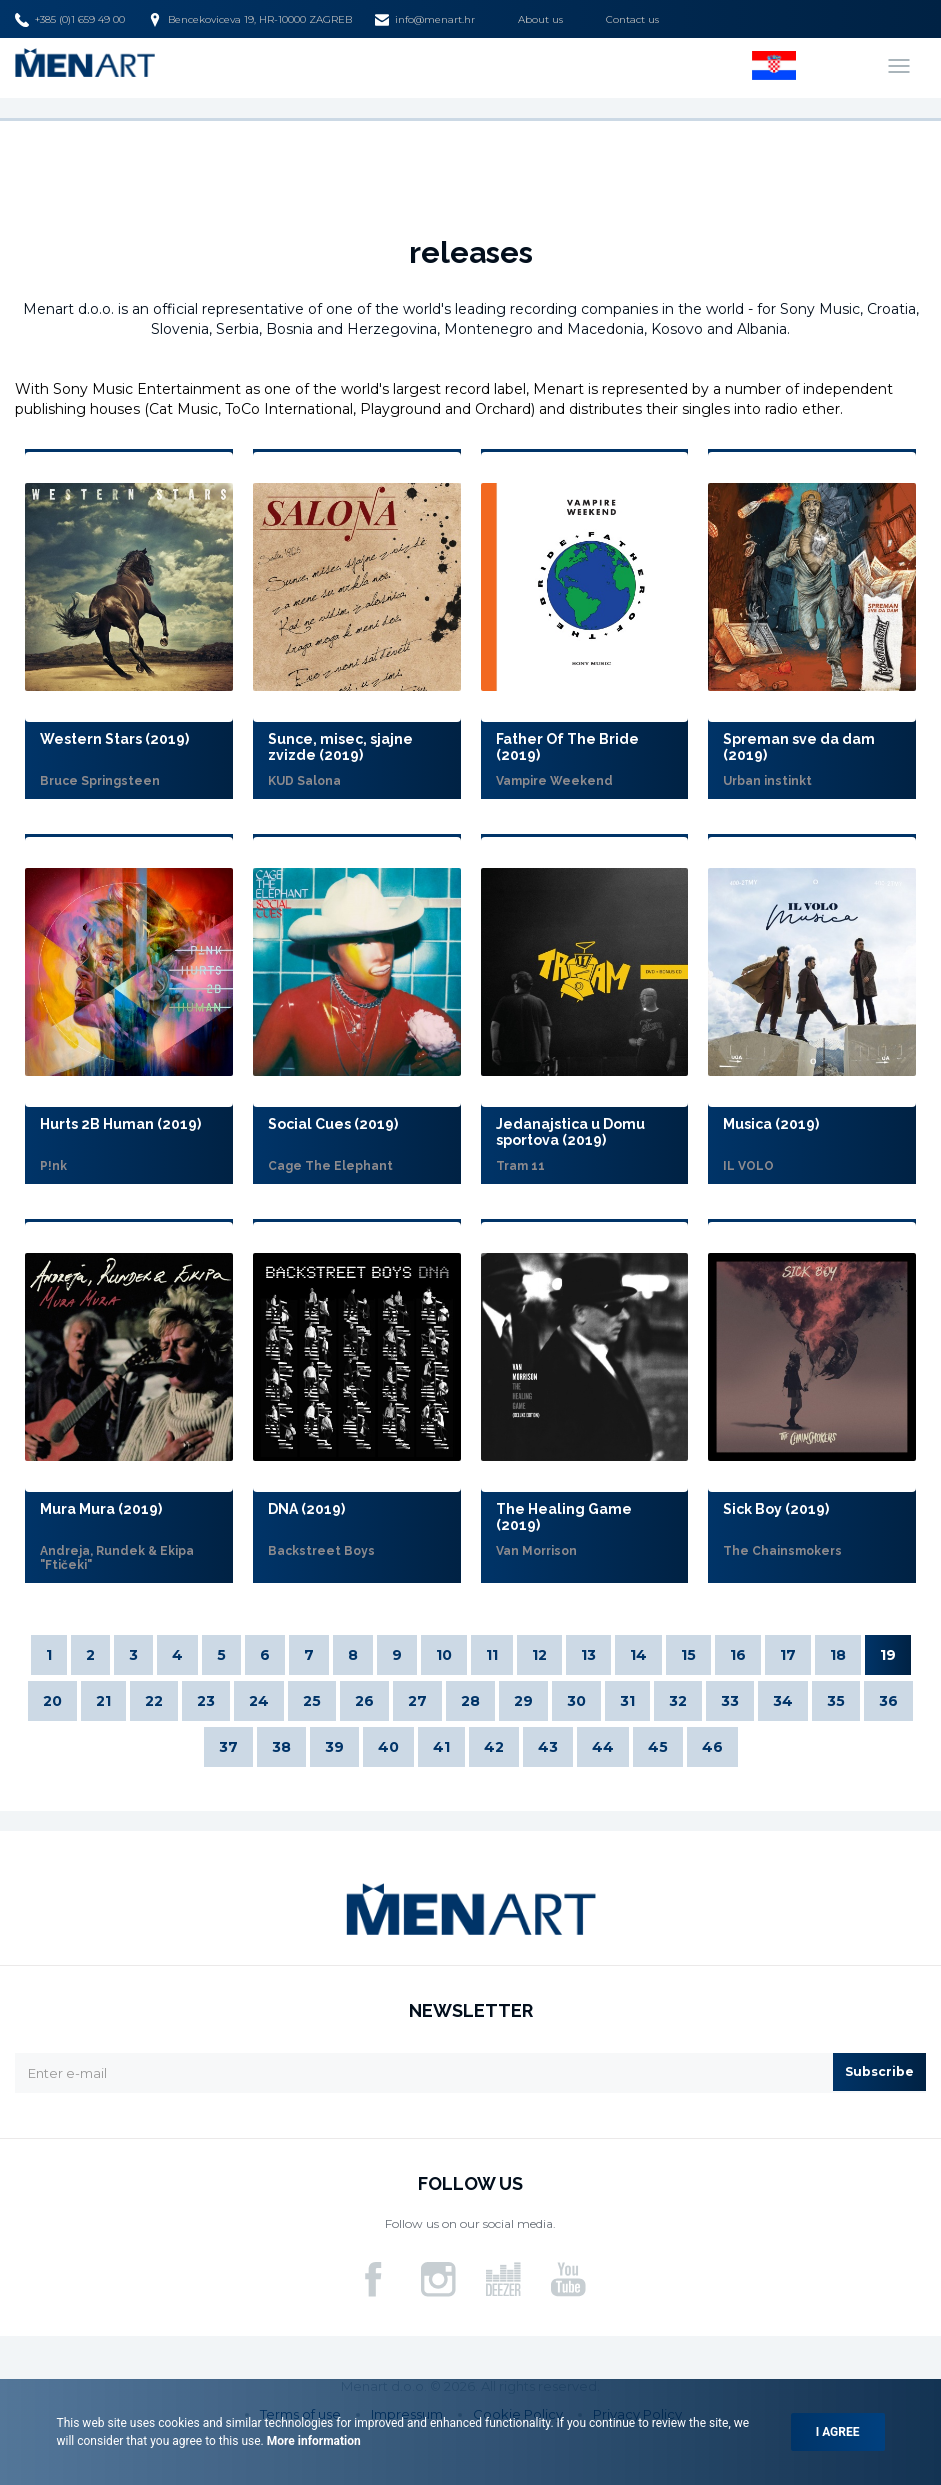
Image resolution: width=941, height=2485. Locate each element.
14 (638, 1655)
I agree (838, 2432)
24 (259, 1701)
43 (548, 1747)
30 (576, 1701)
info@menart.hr (425, 20)
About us (540, 19)
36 (888, 1701)
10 (444, 1655)
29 (523, 1701)
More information (312, 2441)
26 (364, 1701)
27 (417, 1701)
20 (52, 1701)
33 (730, 1701)
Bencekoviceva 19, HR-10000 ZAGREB (250, 20)
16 (738, 1655)
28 (470, 1701)
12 (539, 1655)
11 (492, 1655)
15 (688, 1655)
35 (836, 1701)
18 (838, 1655)
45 (658, 1747)
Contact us (632, 19)
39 (334, 1747)
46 (712, 1747)
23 (206, 1701)
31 (627, 1701)
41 (441, 1747)
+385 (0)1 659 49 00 (70, 20)
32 (678, 1701)
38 (281, 1747)
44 (603, 1747)
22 (154, 1701)
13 (588, 1655)
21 (103, 1701)
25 (312, 1701)
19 (888, 1655)
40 (388, 1747)
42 (494, 1747)
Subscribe (879, 2071)
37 (228, 1747)
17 (788, 1655)
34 (783, 1701)
